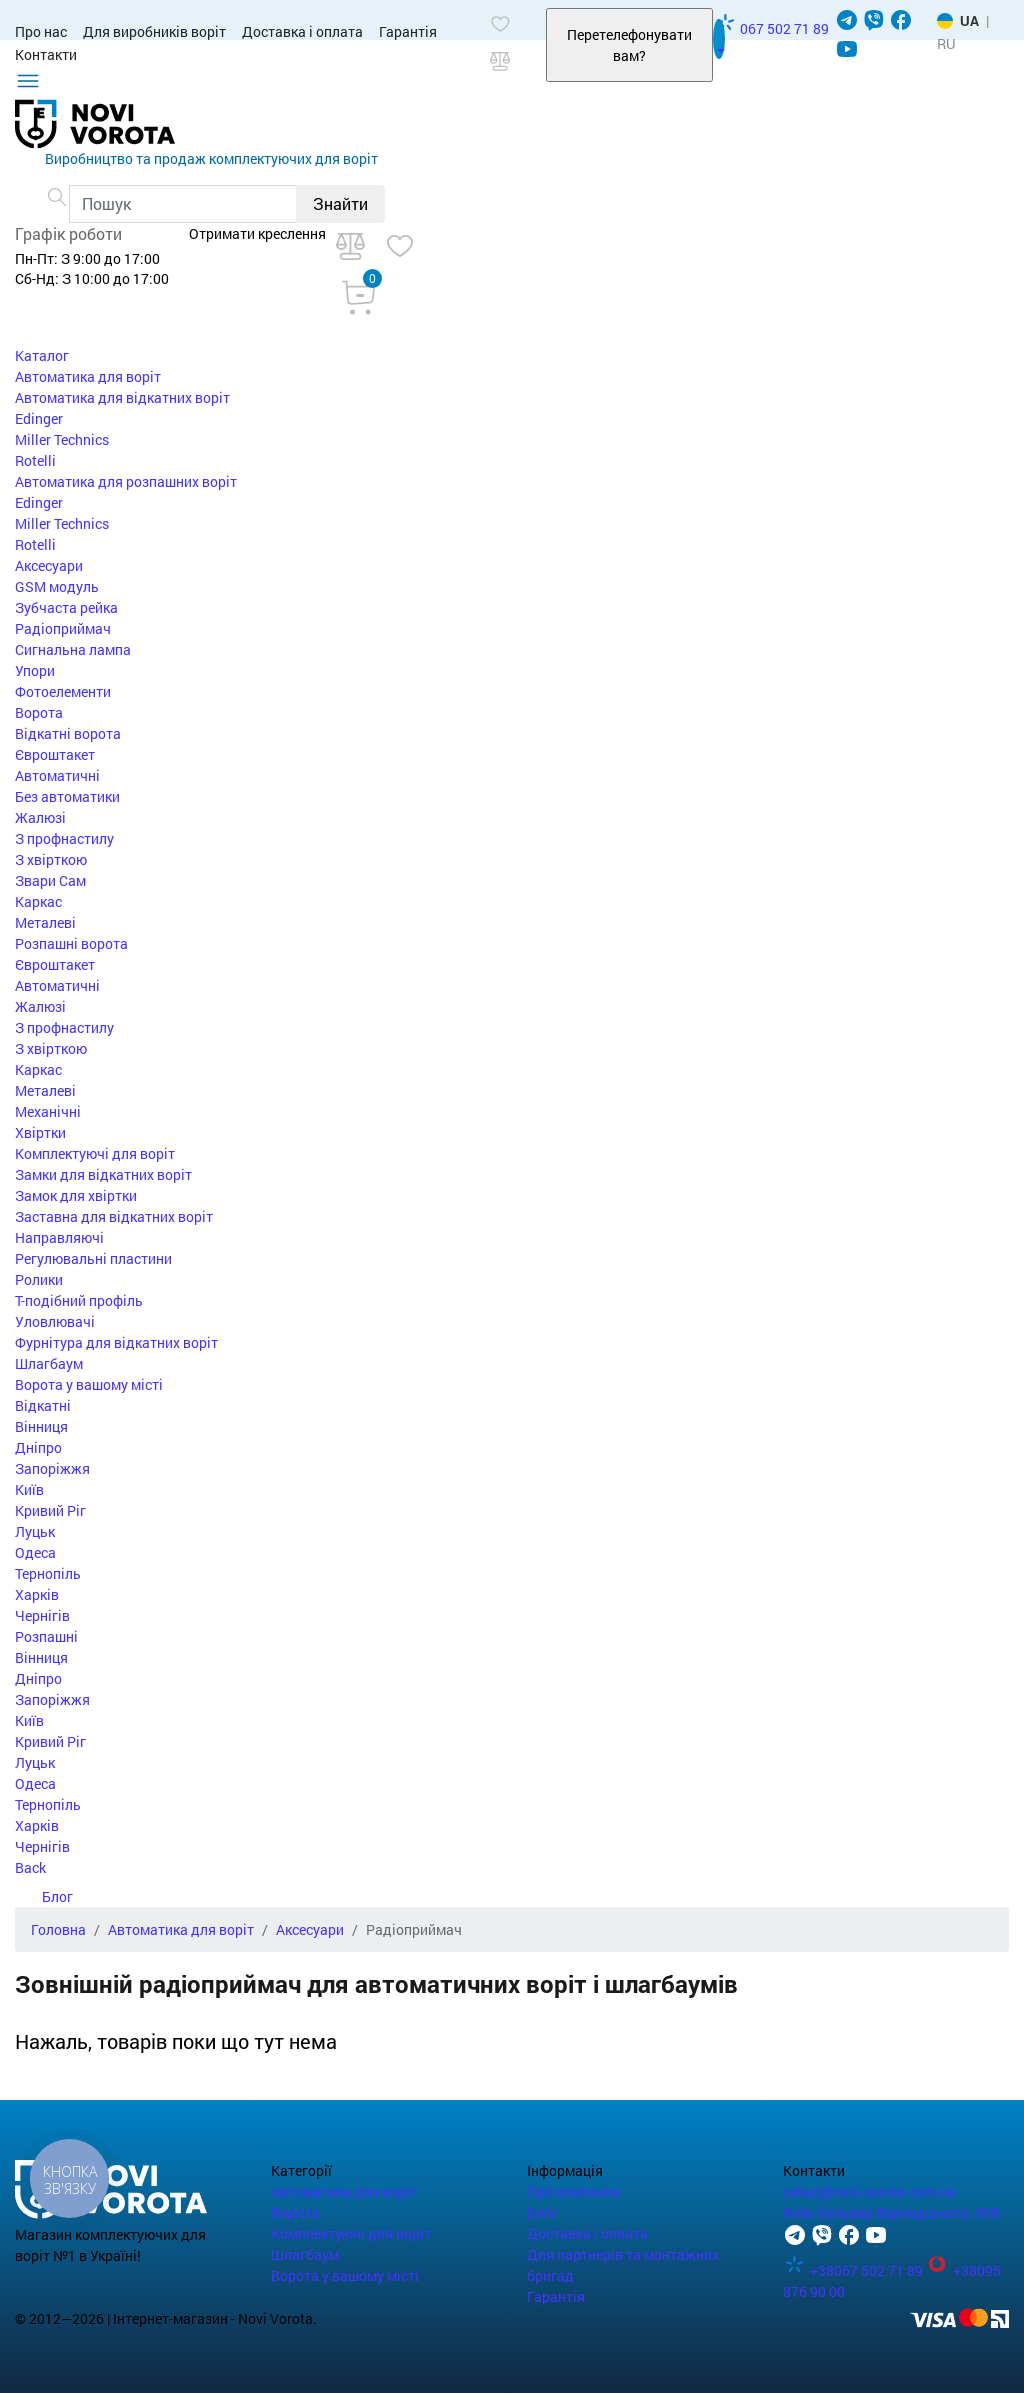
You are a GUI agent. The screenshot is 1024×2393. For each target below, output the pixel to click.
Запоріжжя (52, 1468)
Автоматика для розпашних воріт (126, 481)
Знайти (340, 203)
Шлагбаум (49, 1363)
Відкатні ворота (68, 733)
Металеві (45, 922)
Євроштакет (55, 754)
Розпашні (46, 1636)
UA (969, 20)
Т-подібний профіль (79, 1300)
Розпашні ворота (71, 943)
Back (30, 1867)
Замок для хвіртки (76, 1195)
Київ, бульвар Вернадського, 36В (891, 2212)
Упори (35, 670)
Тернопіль (48, 1573)
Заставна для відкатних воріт (114, 1216)
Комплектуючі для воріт (95, 1153)
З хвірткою (51, 859)
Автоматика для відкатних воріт (122, 397)
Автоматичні (57, 775)
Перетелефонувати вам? (629, 45)
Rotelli (35, 460)
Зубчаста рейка (66, 607)
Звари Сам (50, 880)
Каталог (42, 355)
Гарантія (408, 31)
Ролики (39, 1279)
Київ (29, 1489)
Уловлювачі (55, 1321)
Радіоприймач (63, 628)
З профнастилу (64, 838)
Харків (37, 1594)
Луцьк (35, 1531)
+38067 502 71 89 (854, 2270)
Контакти (46, 54)
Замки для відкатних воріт (103, 1174)
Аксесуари (49, 565)
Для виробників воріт (154, 31)
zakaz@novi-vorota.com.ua (869, 2191)
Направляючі (59, 1237)
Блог (44, 1896)
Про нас (41, 31)
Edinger (39, 418)
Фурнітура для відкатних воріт (116, 1342)
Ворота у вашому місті (89, 1384)
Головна (58, 1929)
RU (946, 43)
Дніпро (38, 1447)
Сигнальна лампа (73, 649)
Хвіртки (40, 1132)
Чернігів (42, 1615)
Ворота (39, 712)
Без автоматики (67, 796)
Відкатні (43, 1405)
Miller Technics (62, 439)
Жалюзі (40, 817)
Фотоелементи (63, 691)
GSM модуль (57, 586)
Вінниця (41, 1426)
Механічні (48, 1111)
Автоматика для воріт (88, 376)
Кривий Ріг (50, 1510)
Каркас (38, 901)
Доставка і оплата (302, 31)
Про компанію (573, 2191)
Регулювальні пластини (93, 1258)
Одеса (35, 1552)
